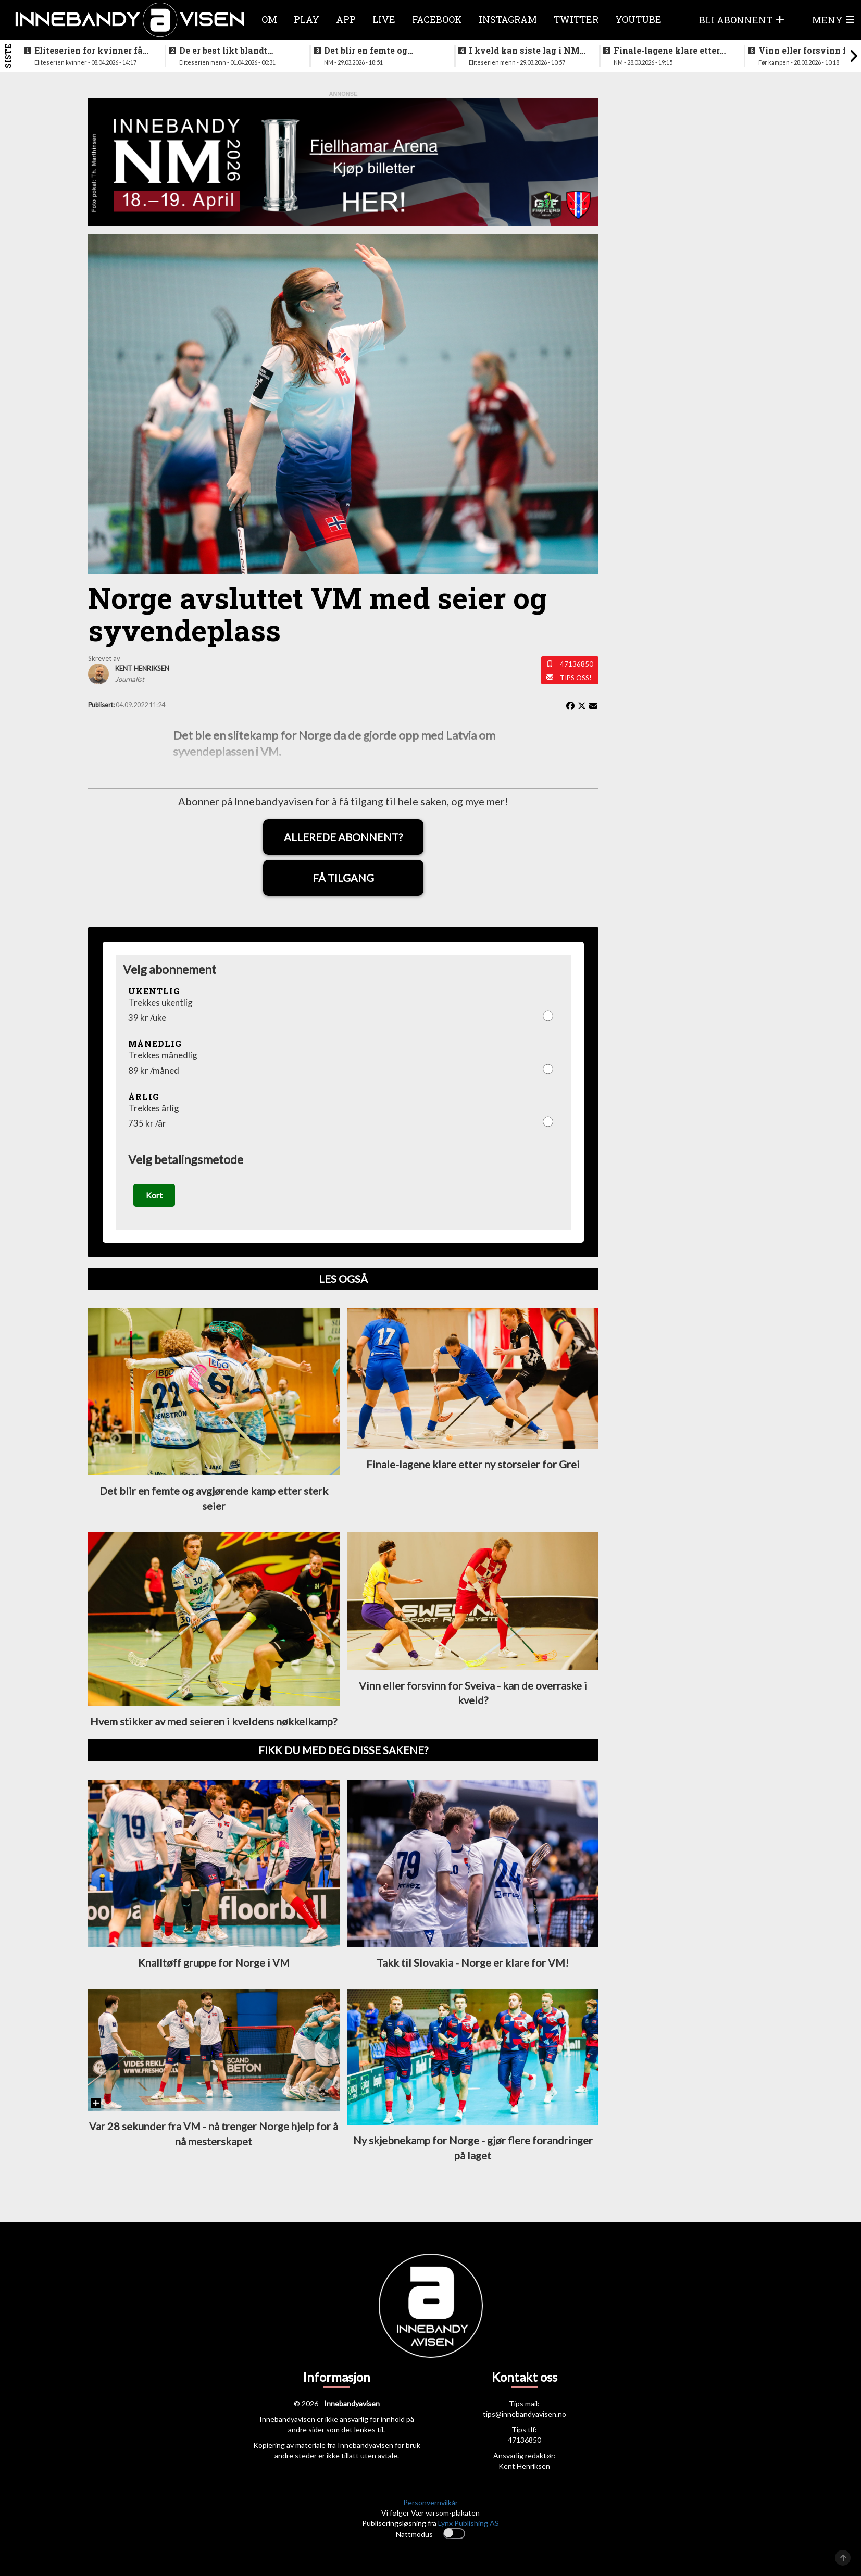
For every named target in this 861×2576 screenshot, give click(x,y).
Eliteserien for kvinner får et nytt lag (90, 50)
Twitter (576, 19)
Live (383, 19)
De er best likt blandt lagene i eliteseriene (223, 50)
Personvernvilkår (430, 2504)
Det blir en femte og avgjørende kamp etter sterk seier (372, 50)
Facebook (437, 19)
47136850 (576, 664)
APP (346, 19)
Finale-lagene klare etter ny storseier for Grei (667, 50)
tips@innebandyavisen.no (524, 2415)
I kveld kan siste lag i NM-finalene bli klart (526, 50)
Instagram (508, 19)
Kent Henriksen (524, 2468)
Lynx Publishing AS (468, 2525)
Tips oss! (576, 677)
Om (269, 19)
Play (306, 19)
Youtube (638, 19)
